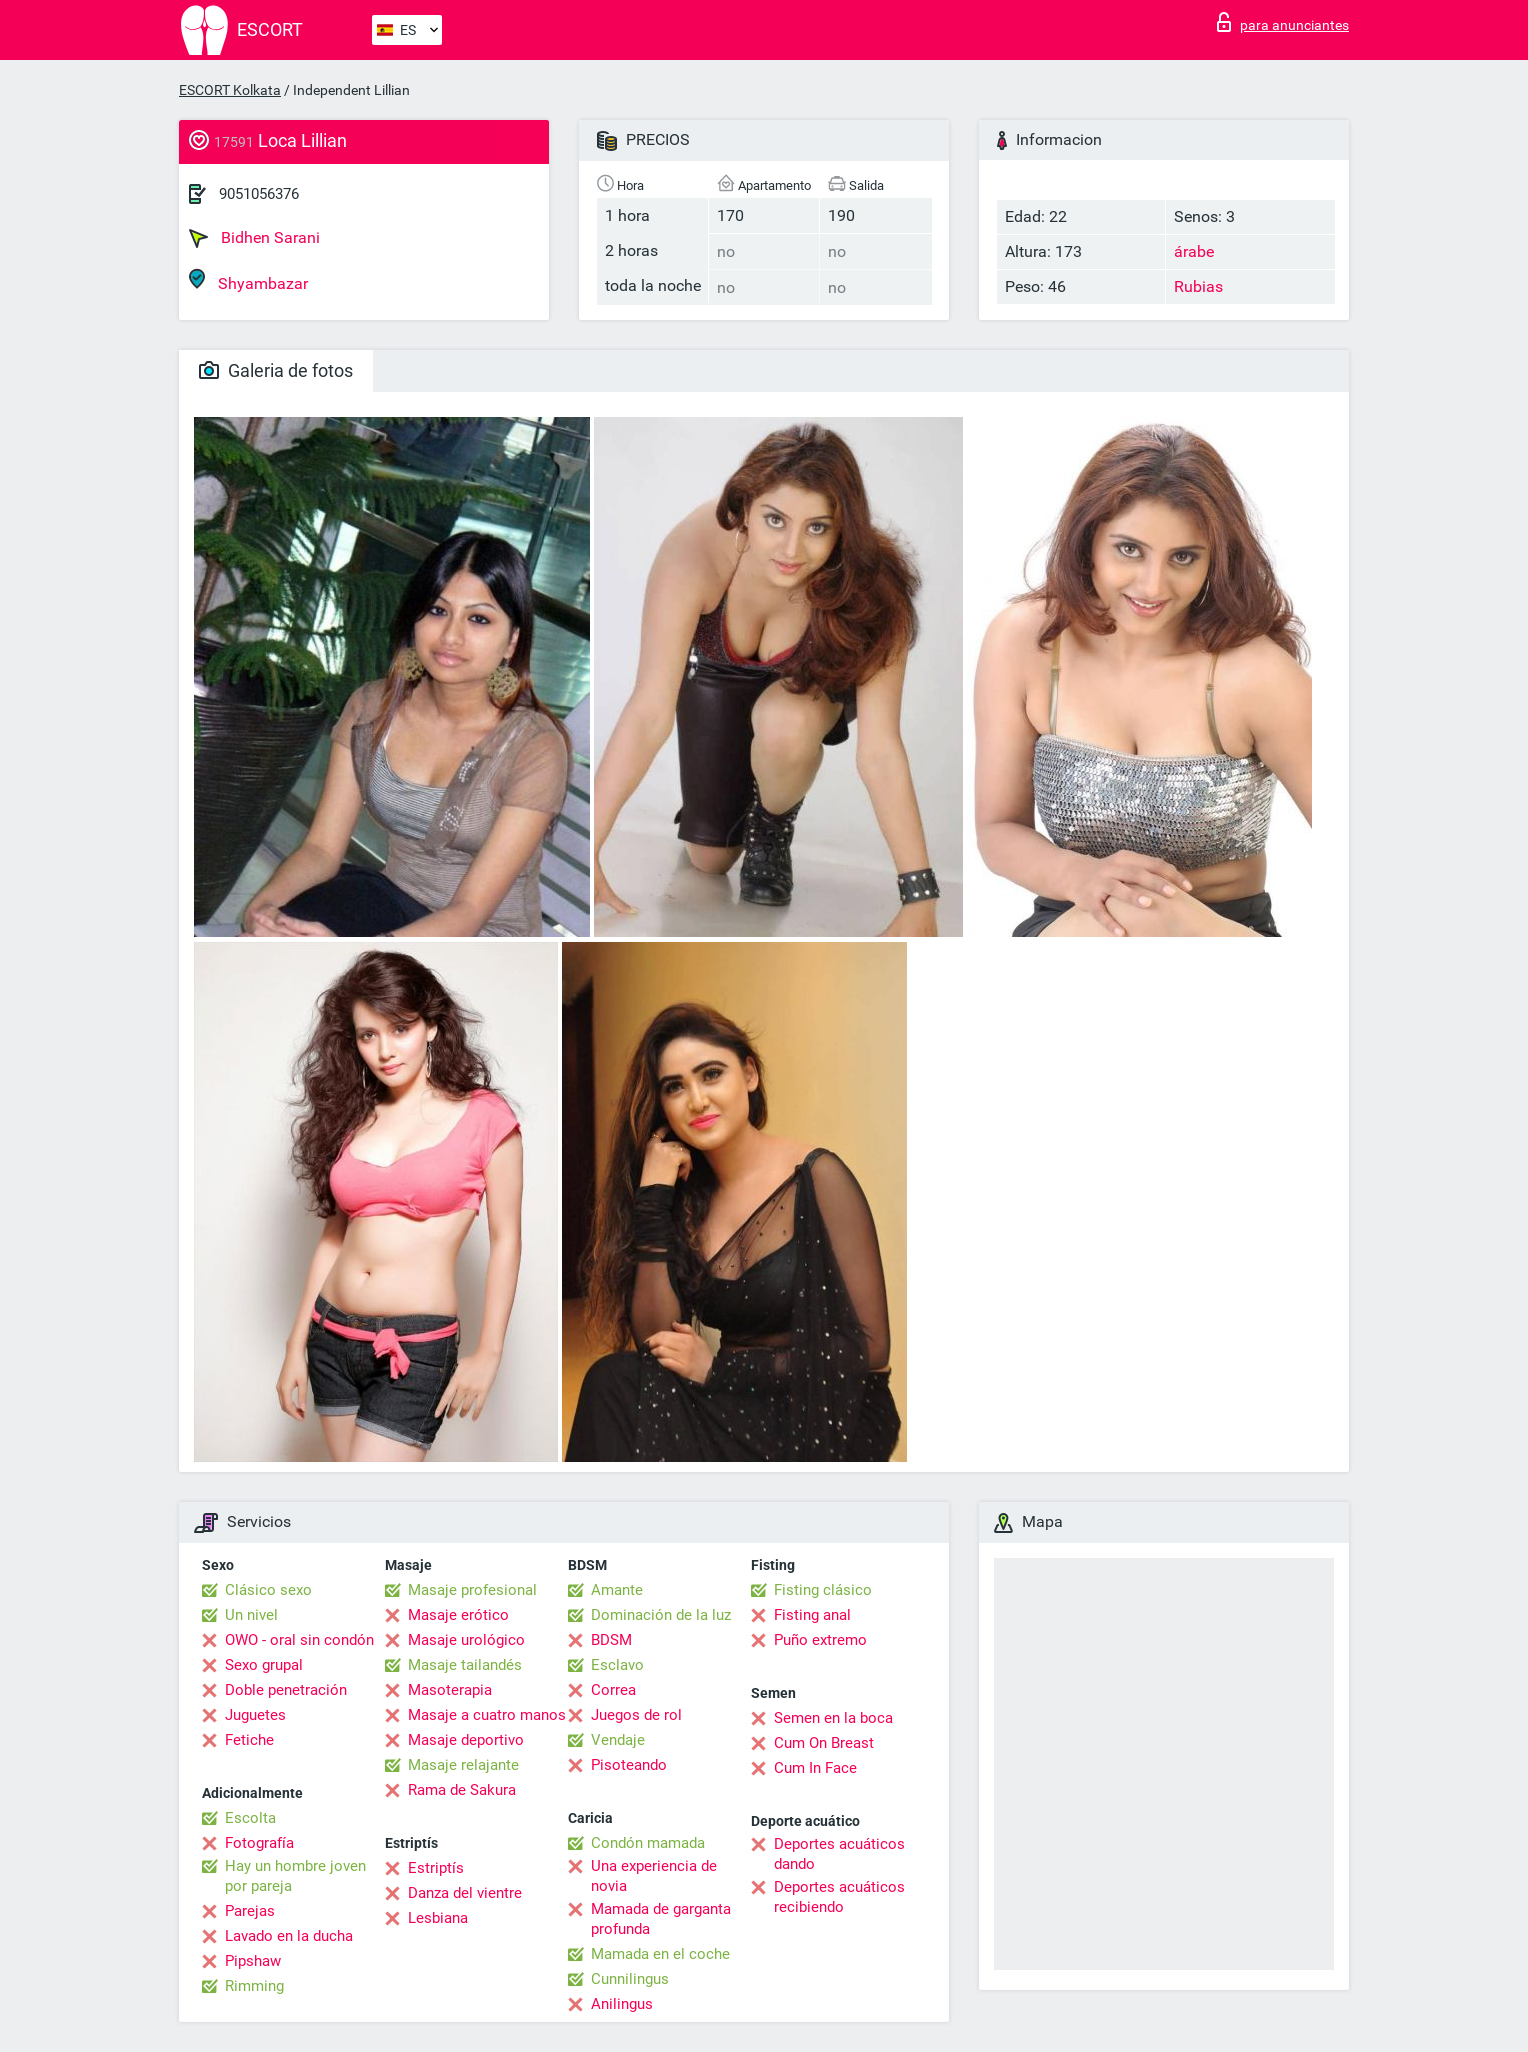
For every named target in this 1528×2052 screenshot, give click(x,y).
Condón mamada (648, 1843)
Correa (613, 1690)
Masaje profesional (472, 1590)
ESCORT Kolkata (230, 90)
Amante (617, 1590)
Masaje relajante (463, 1765)
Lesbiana (438, 1918)
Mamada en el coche (660, 1954)
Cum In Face (815, 1768)
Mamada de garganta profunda (661, 1919)
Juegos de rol (636, 1715)
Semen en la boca (833, 1718)
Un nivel (251, 1615)
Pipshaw (253, 1961)
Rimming (254, 1986)
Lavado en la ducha (289, 1936)
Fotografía (259, 1843)
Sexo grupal (264, 1665)
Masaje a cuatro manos (487, 1715)
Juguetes (255, 1715)
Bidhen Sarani (254, 238)
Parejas (250, 1911)
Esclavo (617, 1665)
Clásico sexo (268, 1590)
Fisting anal (812, 1615)
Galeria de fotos (276, 370)
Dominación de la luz (661, 1615)
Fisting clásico (823, 1590)
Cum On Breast (824, 1743)
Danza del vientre (465, 1893)
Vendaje (618, 1740)
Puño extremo (820, 1640)
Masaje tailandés (465, 1665)
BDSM (611, 1640)
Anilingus (622, 2004)
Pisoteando (629, 1765)
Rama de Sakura (462, 1790)
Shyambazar (248, 280)
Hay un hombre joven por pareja (295, 1876)
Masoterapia (450, 1690)
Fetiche (249, 1740)
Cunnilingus (630, 1979)
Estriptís (436, 1868)
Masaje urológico (466, 1640)
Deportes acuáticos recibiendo (839, 1897)
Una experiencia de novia (654, 1876)
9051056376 (259, 194)
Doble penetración (286, 1690)
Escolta (250, 1818)
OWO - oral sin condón (299, 1640)
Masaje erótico (458, 1615)
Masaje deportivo (466, 1740)
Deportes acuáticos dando (839, 1854)
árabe (1194, 251)
